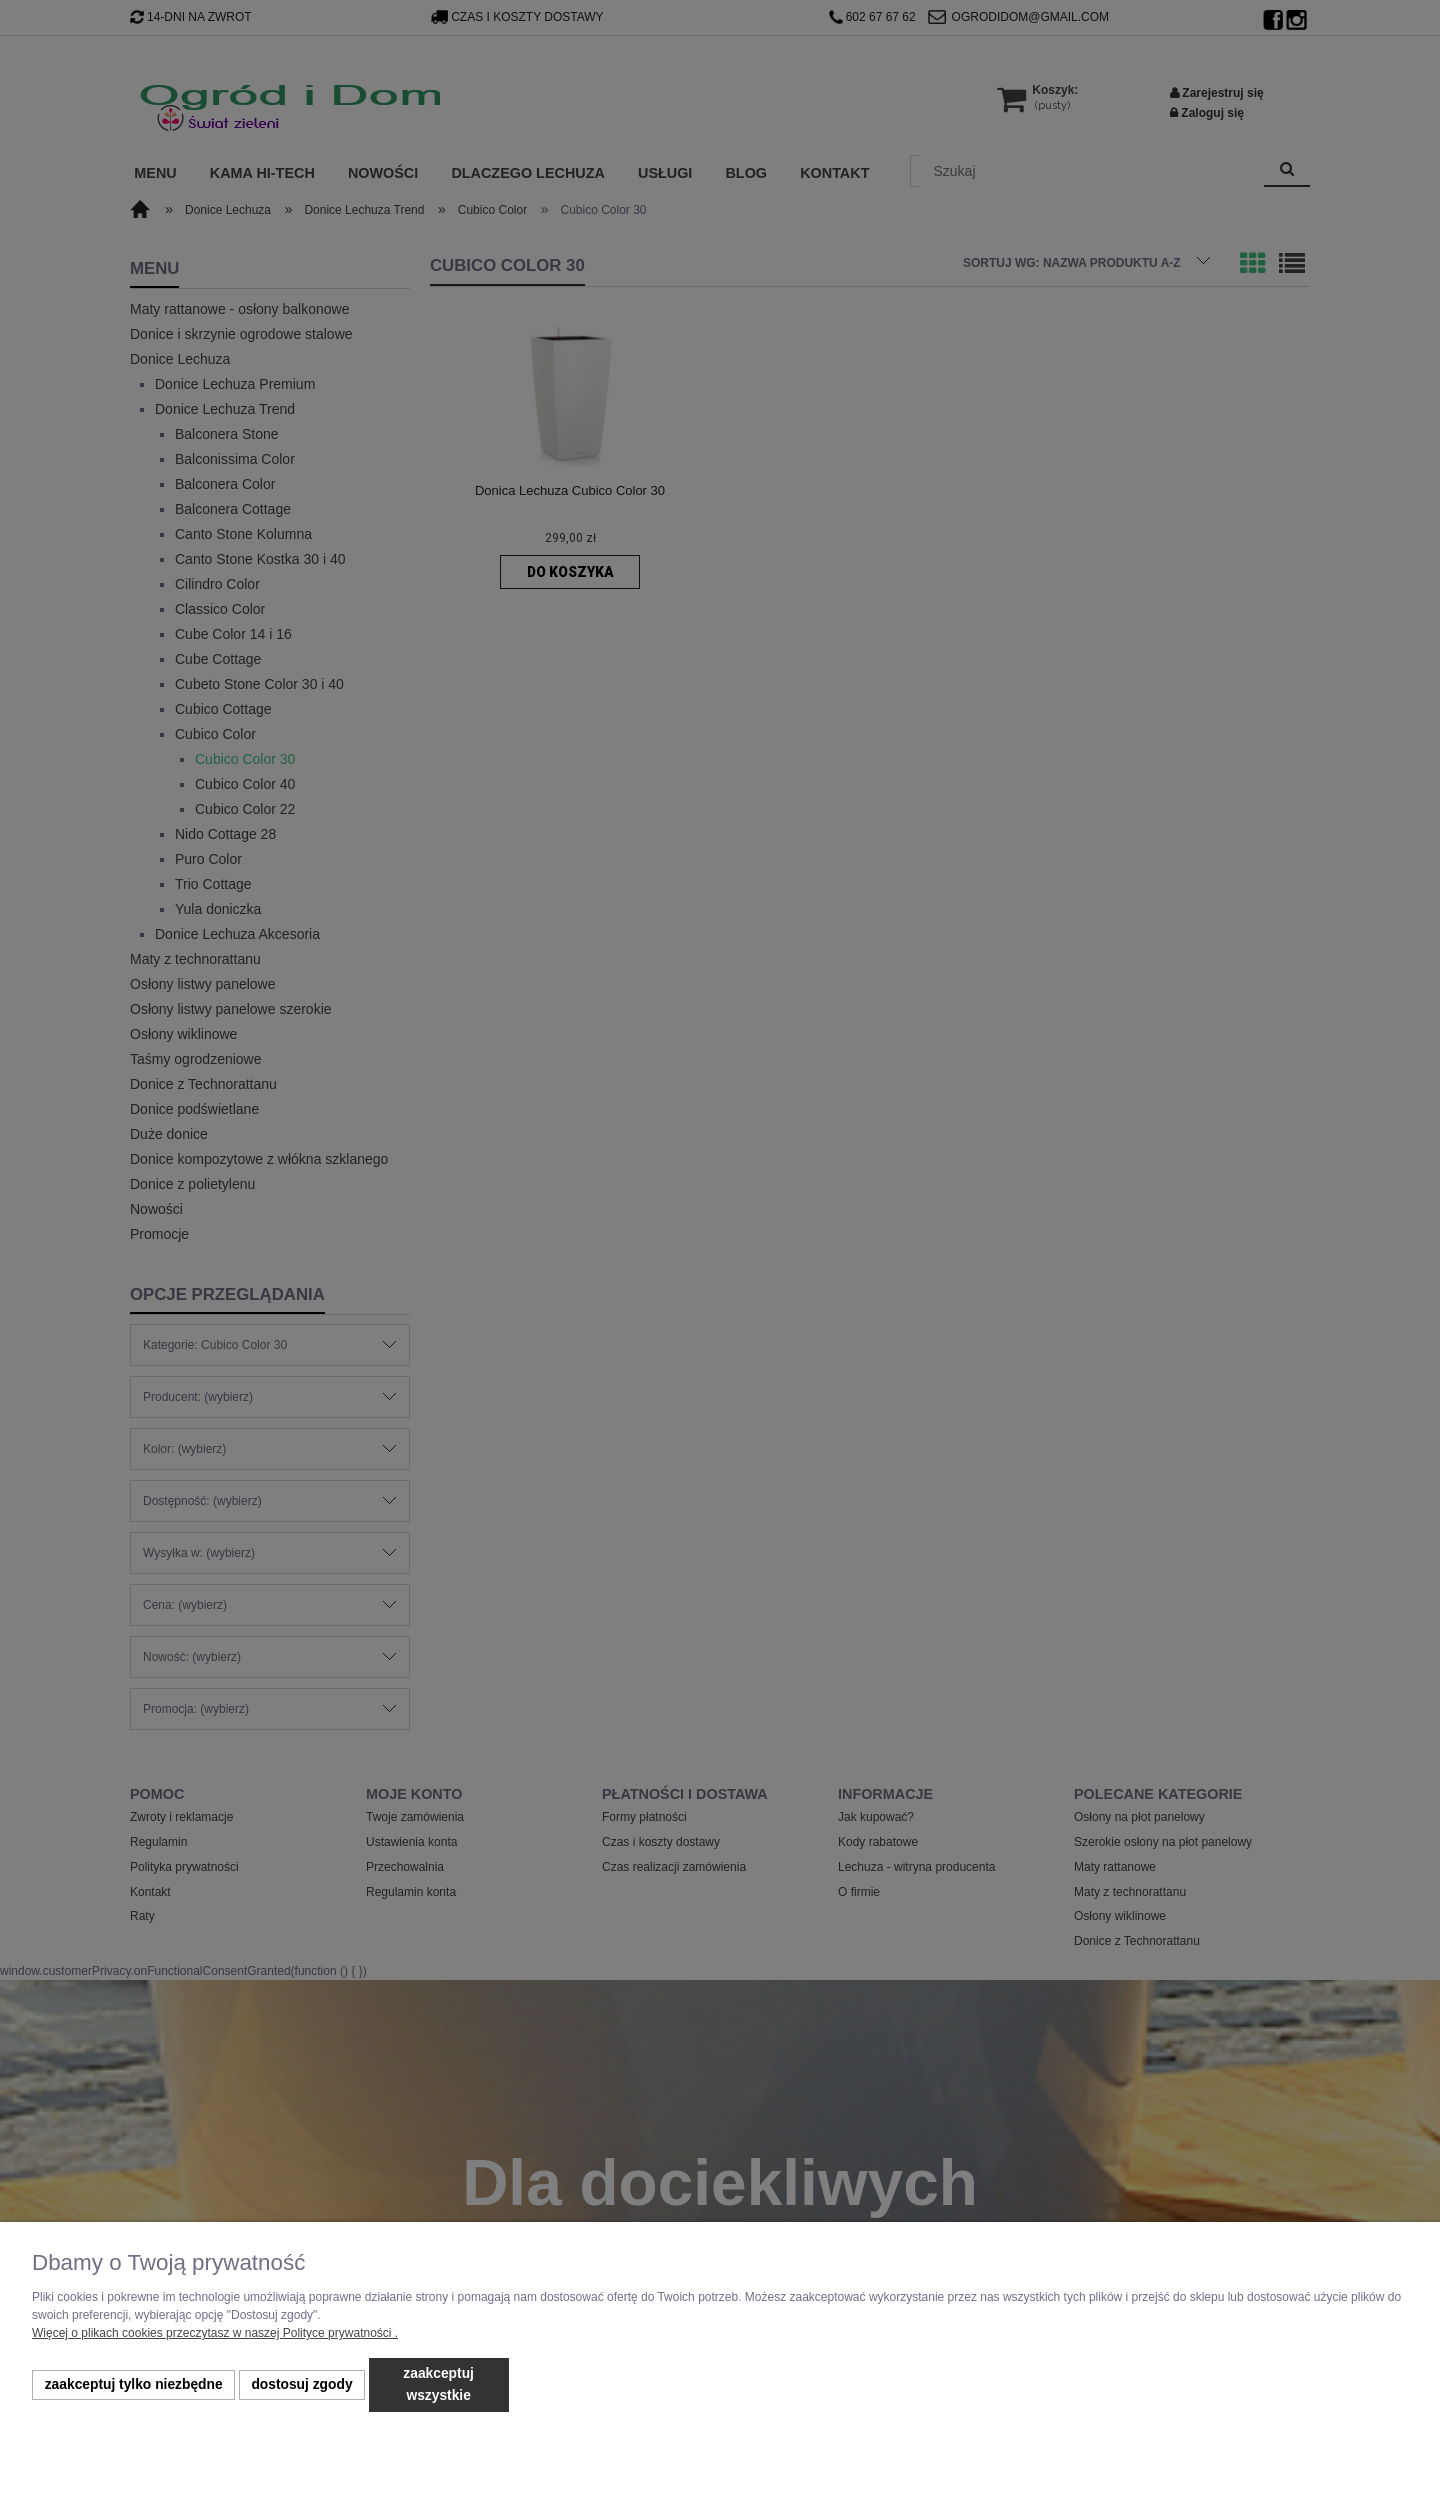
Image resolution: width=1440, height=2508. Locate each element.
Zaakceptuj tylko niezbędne (134, 2384)
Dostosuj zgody (301, 2384)
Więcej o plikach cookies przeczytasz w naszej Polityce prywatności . (215, 2333)
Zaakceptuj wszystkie (438, 2384)
